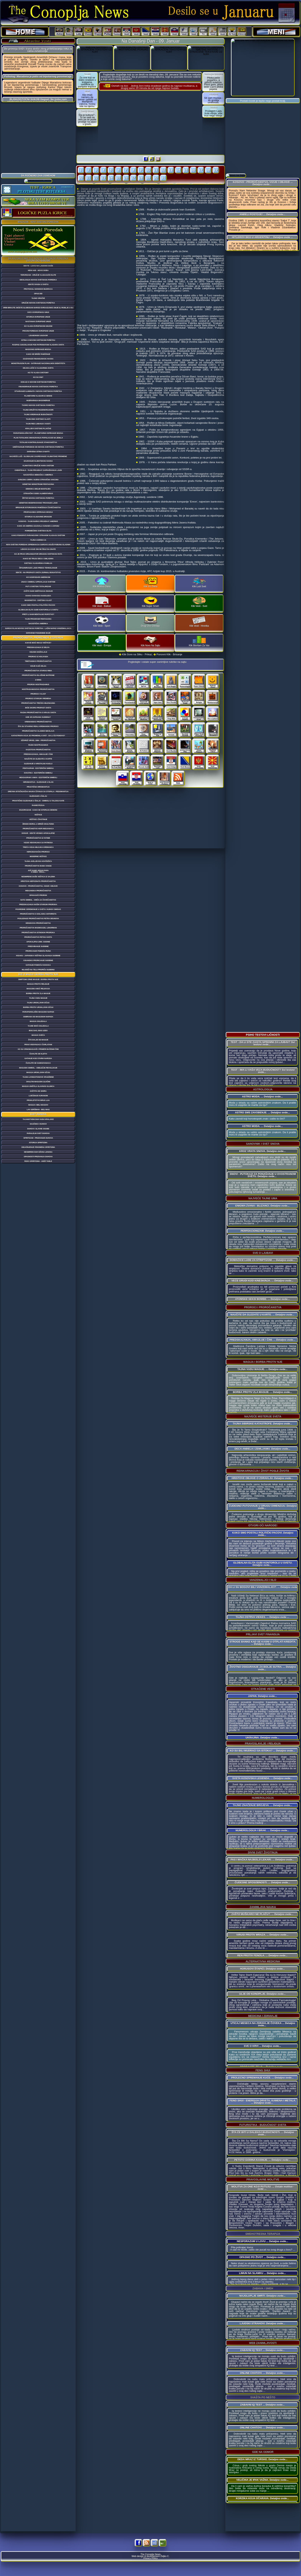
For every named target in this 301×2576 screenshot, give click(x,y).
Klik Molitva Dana (102, 582)
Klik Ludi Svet (199, 582)
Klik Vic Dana (150, 582)
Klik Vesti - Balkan (102, 602)
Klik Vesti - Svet (199, 602)
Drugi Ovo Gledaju (150, 621)
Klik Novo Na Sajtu (150, 641)
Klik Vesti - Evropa (101, 641)
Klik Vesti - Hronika (199, 621)
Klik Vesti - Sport (101, 621)
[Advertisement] (38, 137)
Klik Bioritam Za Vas (199, 641)
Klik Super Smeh (150, 602)
